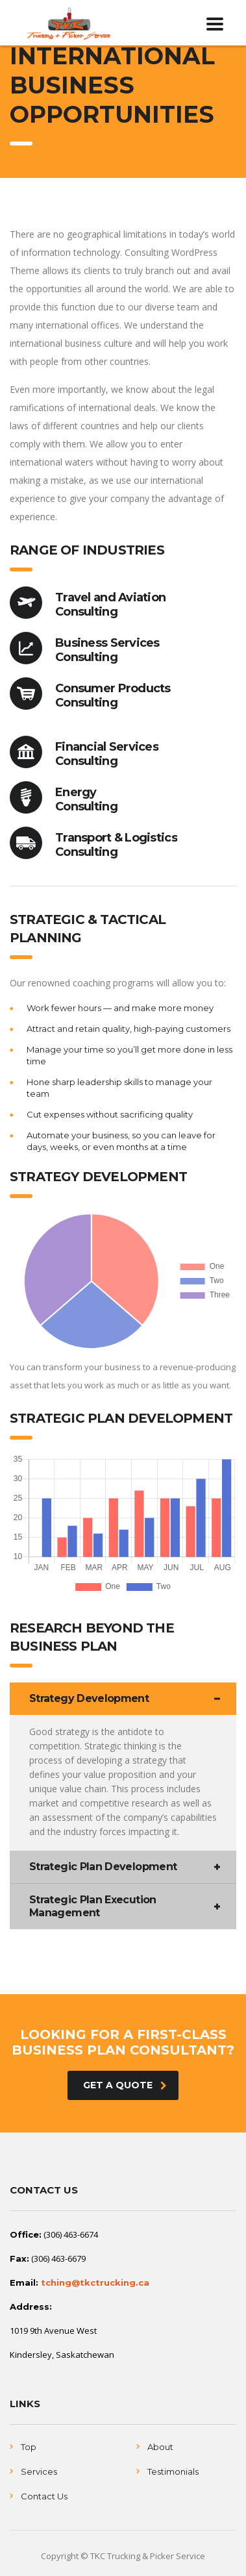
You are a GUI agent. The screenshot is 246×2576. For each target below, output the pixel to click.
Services (39, 2471)
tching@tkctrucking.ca (95, 2282)
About (160, 2447)
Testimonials (173, 2471)
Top (28, 2447)
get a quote (125, 2085)
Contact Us (44, 2496)
